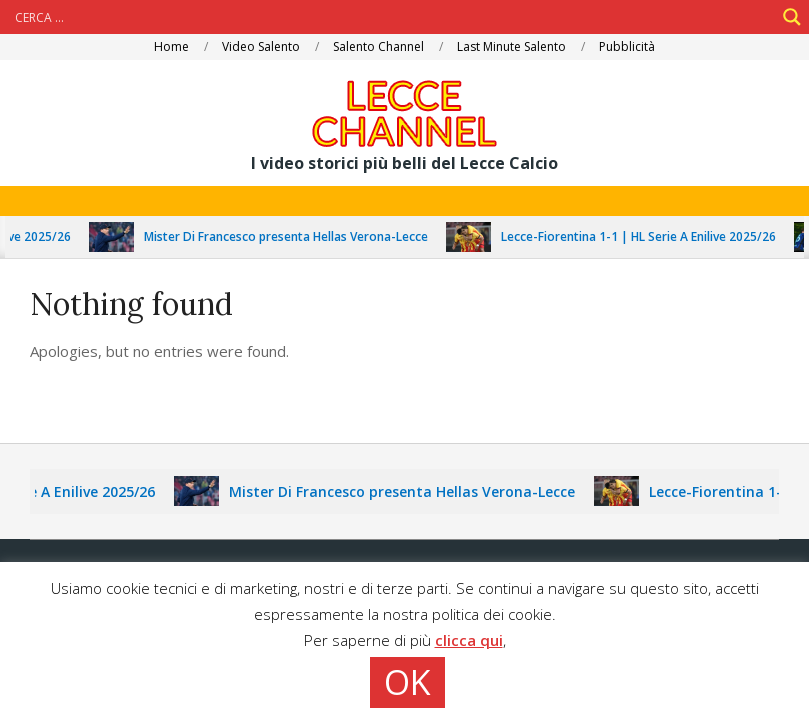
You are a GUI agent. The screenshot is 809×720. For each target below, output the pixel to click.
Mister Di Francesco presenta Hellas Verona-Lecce (291, 236)
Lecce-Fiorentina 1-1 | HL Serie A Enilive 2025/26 (643, 236)
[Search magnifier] (792, 17)
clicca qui (469, 640)
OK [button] (407, 682)
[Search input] (392, 17)
